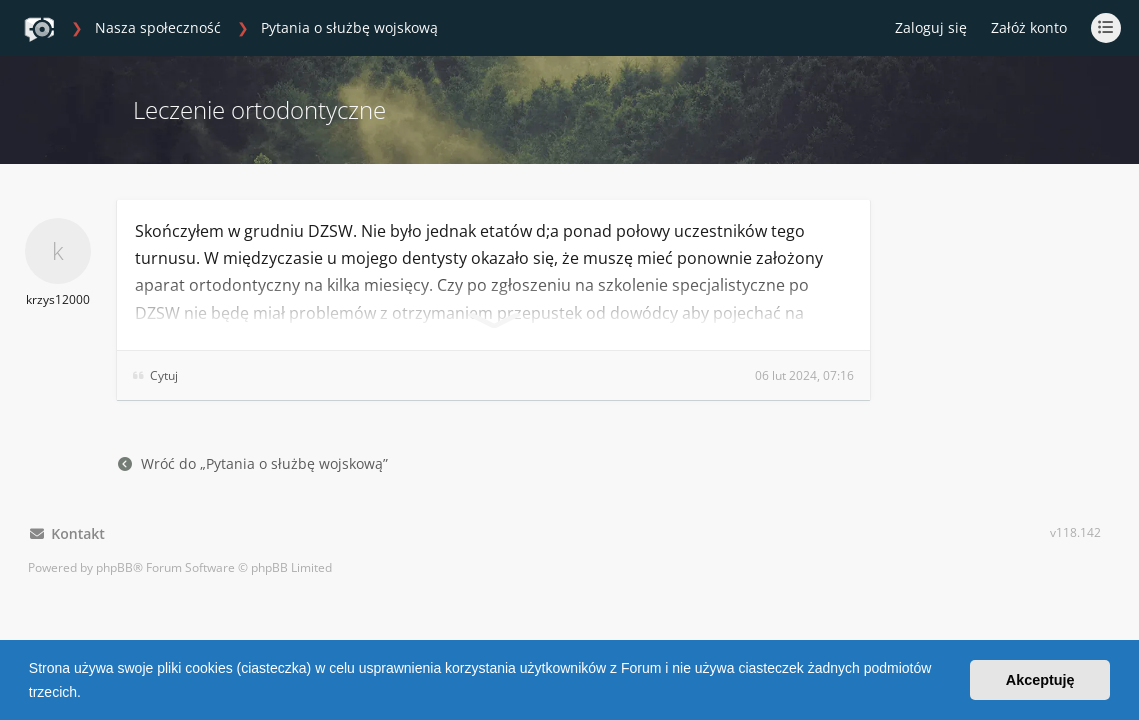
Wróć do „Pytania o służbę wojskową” (253, 463)
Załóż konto (1029, 27)
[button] (88, 694)
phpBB (114, 567)
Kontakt (67, 533)
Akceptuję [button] (1040, 680)
